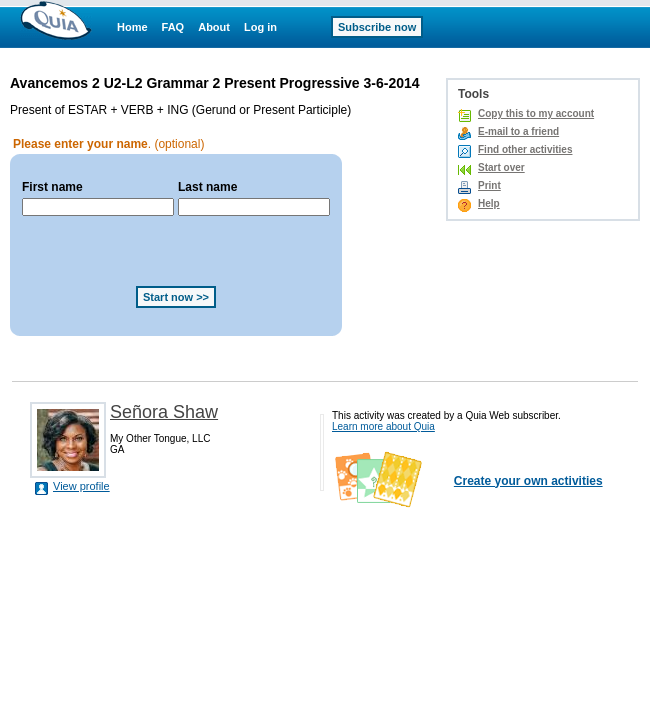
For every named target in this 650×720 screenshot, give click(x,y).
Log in (260, 27)
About (214, 27)
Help (489, 203)
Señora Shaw (164, 412)
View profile (81, 486)
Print (489, 185)
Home (132, 27)
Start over (501, 167)
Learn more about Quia (383, 426)
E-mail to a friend (518, 131)
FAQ (173, 27)
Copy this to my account (536, 113)
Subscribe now (377, 27)
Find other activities (525, 149)
